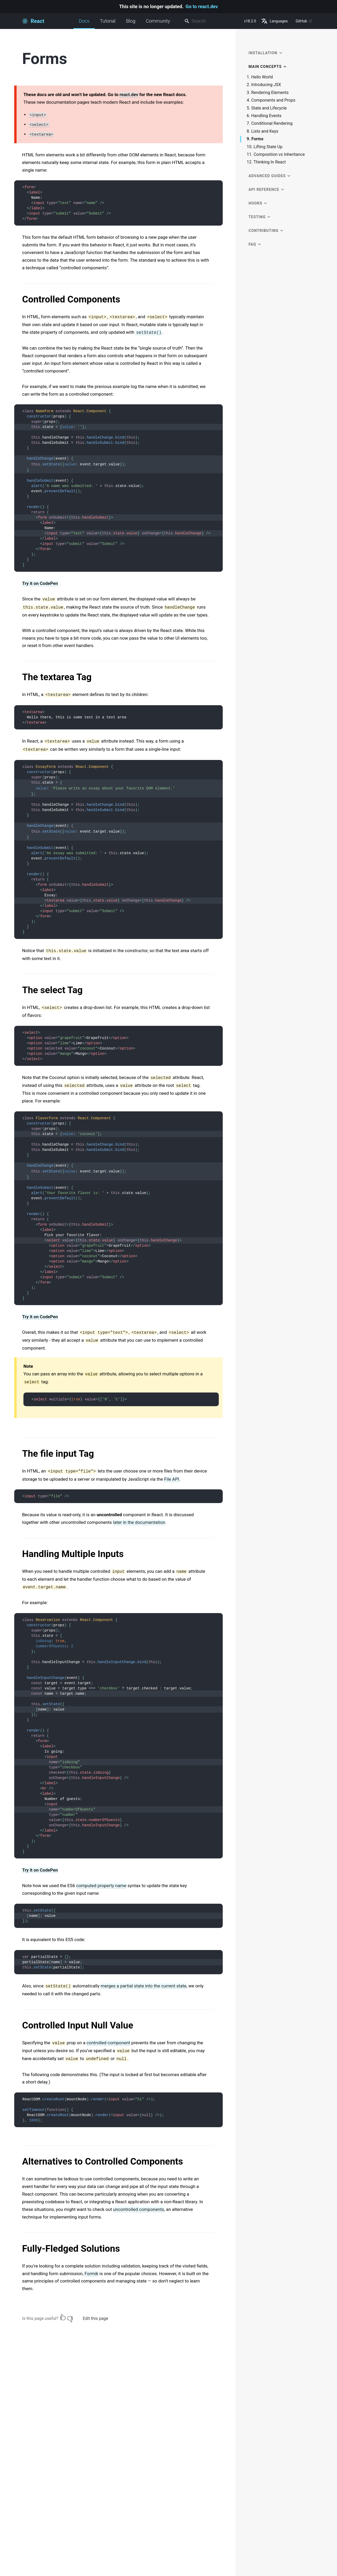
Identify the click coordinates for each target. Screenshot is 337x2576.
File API (171, 1479)
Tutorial (108, 21)
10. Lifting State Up (265, 147)
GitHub (304, 21)
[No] (70, 2317)
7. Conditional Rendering (270, 123)
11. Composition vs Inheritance (276, 154)
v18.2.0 (250, 21)
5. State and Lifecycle (267, 108)
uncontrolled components (138, 2209)
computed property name (101, 1885)
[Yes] (63, 2317)
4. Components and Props (271, 100)
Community (158, 21)
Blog (130, 21)
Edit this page (95, 2318)
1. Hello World (260, 77)
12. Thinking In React (266, 162)
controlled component (108, 2042)
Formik (91, 2273)
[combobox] (212, 21)
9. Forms (255, 139)
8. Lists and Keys (262, 131)
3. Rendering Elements (268, 92)
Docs (84, 23)
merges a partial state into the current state (143, 1985)
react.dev (129, 94)
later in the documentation (139, 1522)
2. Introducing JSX (264, 84)
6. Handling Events (264, 115)
